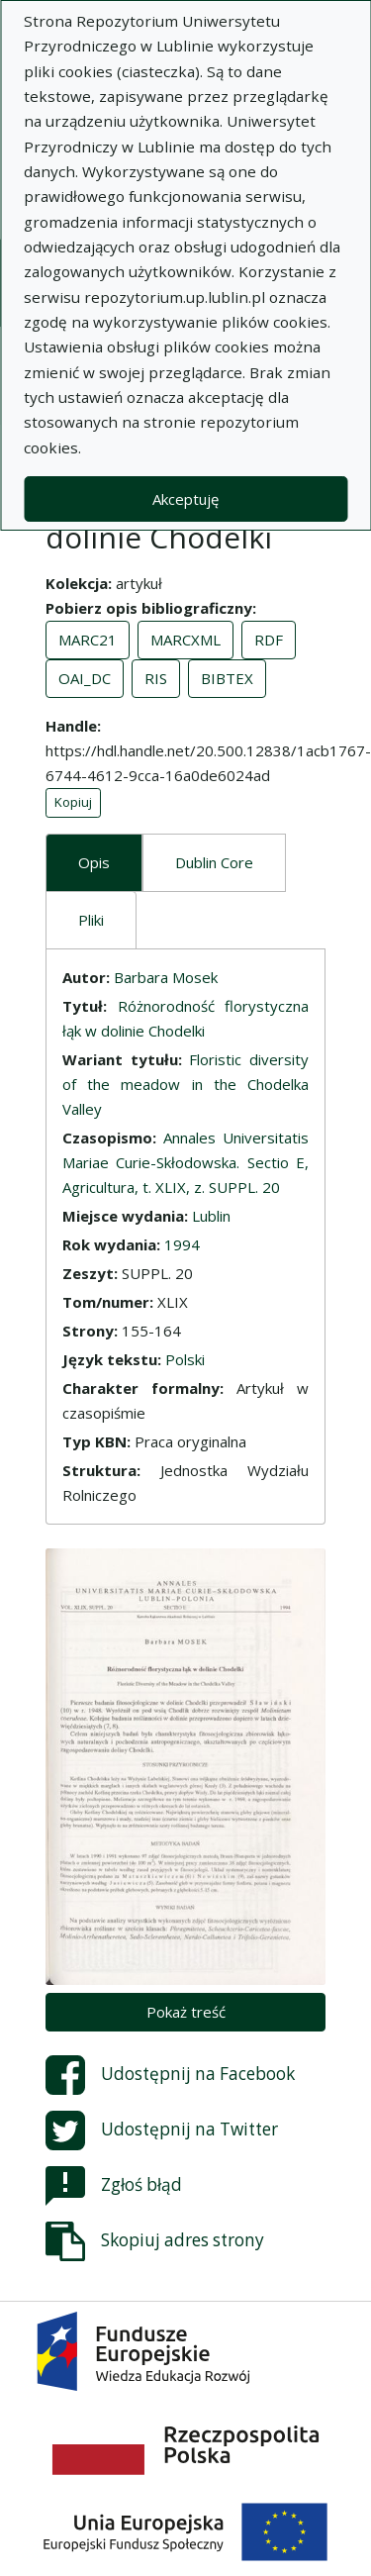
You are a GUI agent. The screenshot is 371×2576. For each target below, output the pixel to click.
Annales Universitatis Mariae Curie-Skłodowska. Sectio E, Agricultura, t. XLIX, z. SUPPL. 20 (185, 1162)
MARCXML (185, 639)
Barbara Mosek (166, 977)
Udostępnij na (170, 2075)
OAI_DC (84, 678)
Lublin (211, 1216)
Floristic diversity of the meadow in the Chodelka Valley (185, 1084)
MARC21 (87, 639)
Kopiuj (73, 802)
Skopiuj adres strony (155, 2241)
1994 (182, 1244)
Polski (185, 1359)
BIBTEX (227, 678)
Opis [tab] (94, 862)
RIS (155, 678)
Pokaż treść (186, 2012)
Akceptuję (185, 499)
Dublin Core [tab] (214, 862)
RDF (268, 639)
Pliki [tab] (91, 920)
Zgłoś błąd (114, 2186)
